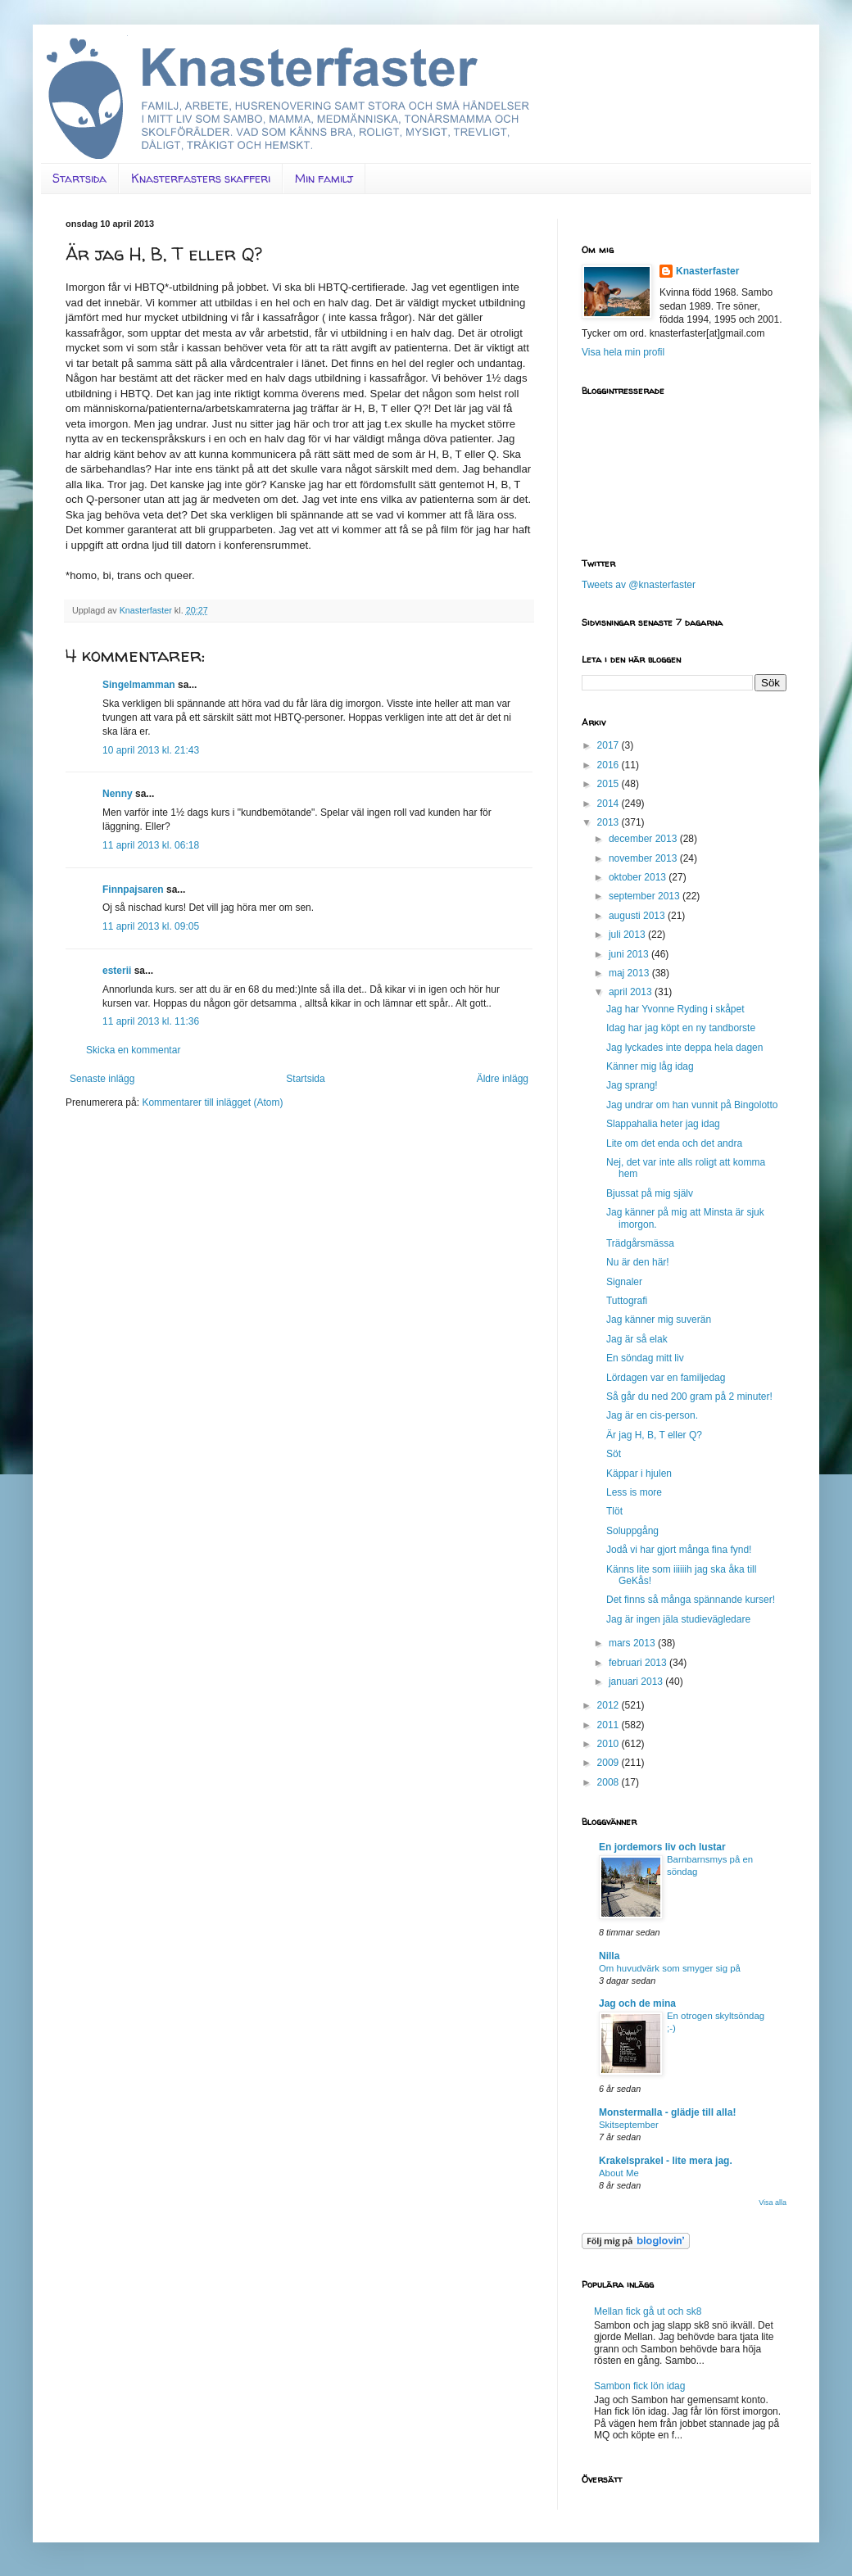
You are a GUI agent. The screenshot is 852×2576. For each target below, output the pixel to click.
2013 (609, 822)
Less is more (634, 1492)
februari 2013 (639, 1662)
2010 (609, 1744)
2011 (609, 1725)
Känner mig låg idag (650, 1066)
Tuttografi (626, 1300)
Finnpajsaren (133, 889)
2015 (609, 784)
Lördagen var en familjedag (665, 1377)
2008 (609, 1782)
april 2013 (632, 992)
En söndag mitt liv (645, 1358)
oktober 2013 (638, 877)
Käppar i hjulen (639, 1473)
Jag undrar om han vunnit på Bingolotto (691, 1105)
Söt (613, 1454)
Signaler (624, 1282)
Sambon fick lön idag (639, 2386)
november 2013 (644, 858)
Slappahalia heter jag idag (663, 1124)
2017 (609, 745)
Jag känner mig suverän (658, 1319)
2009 (609, 1762)
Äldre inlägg (502, 1078)
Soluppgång (632, 1531)
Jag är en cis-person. (652, 1415)
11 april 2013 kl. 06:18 (150, 845)
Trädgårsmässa (640, 1243)
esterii (116, 970)
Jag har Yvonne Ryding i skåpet (675, 1009)
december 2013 (644, 838)
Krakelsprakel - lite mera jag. (665, 2160)
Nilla (609, 1956)
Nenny (117, 793)
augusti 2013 (638, 915)
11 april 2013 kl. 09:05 (150, 926)
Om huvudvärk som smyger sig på (670, 1968)
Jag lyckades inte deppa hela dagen (684, 1047)
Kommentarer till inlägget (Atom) (212, 1102)
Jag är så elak (637, 1339)
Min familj (324, 178)
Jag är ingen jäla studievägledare (678, 1619)
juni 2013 (630, 954)
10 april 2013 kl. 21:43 (150, 750)
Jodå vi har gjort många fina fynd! (678, 1549)
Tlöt (614, 1511)
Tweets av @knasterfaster (639, 585)
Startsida (79, 178)
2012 (609, 1705)
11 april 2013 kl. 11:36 (150, 1021)
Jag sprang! (632, 1085)
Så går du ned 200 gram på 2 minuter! (689, 1396)
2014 (609, 803)
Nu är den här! (637, 1262)
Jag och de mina (637, 2003)
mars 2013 (633, 1643)
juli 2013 (628, 934)
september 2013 (645, 896)
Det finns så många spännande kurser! (690, 1599)
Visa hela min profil (623, 352)
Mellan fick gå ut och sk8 (647, 2311)
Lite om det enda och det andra (674, 1143)
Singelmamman (138, 684)
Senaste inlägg (102, 1078)
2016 (609, 765)
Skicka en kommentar (133, 1050)
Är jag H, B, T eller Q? (654, 1435)
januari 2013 (637, 1681)
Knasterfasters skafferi (200, 178)
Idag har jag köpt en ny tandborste (680, 1028)
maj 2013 (630, 973)
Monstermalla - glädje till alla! (667, 2112)
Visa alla (772, 2202)
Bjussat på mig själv (649, 1193)
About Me (619, 2173)
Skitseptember (629, 2125)
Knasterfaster (707, 271)
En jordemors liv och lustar (662, 1847)
